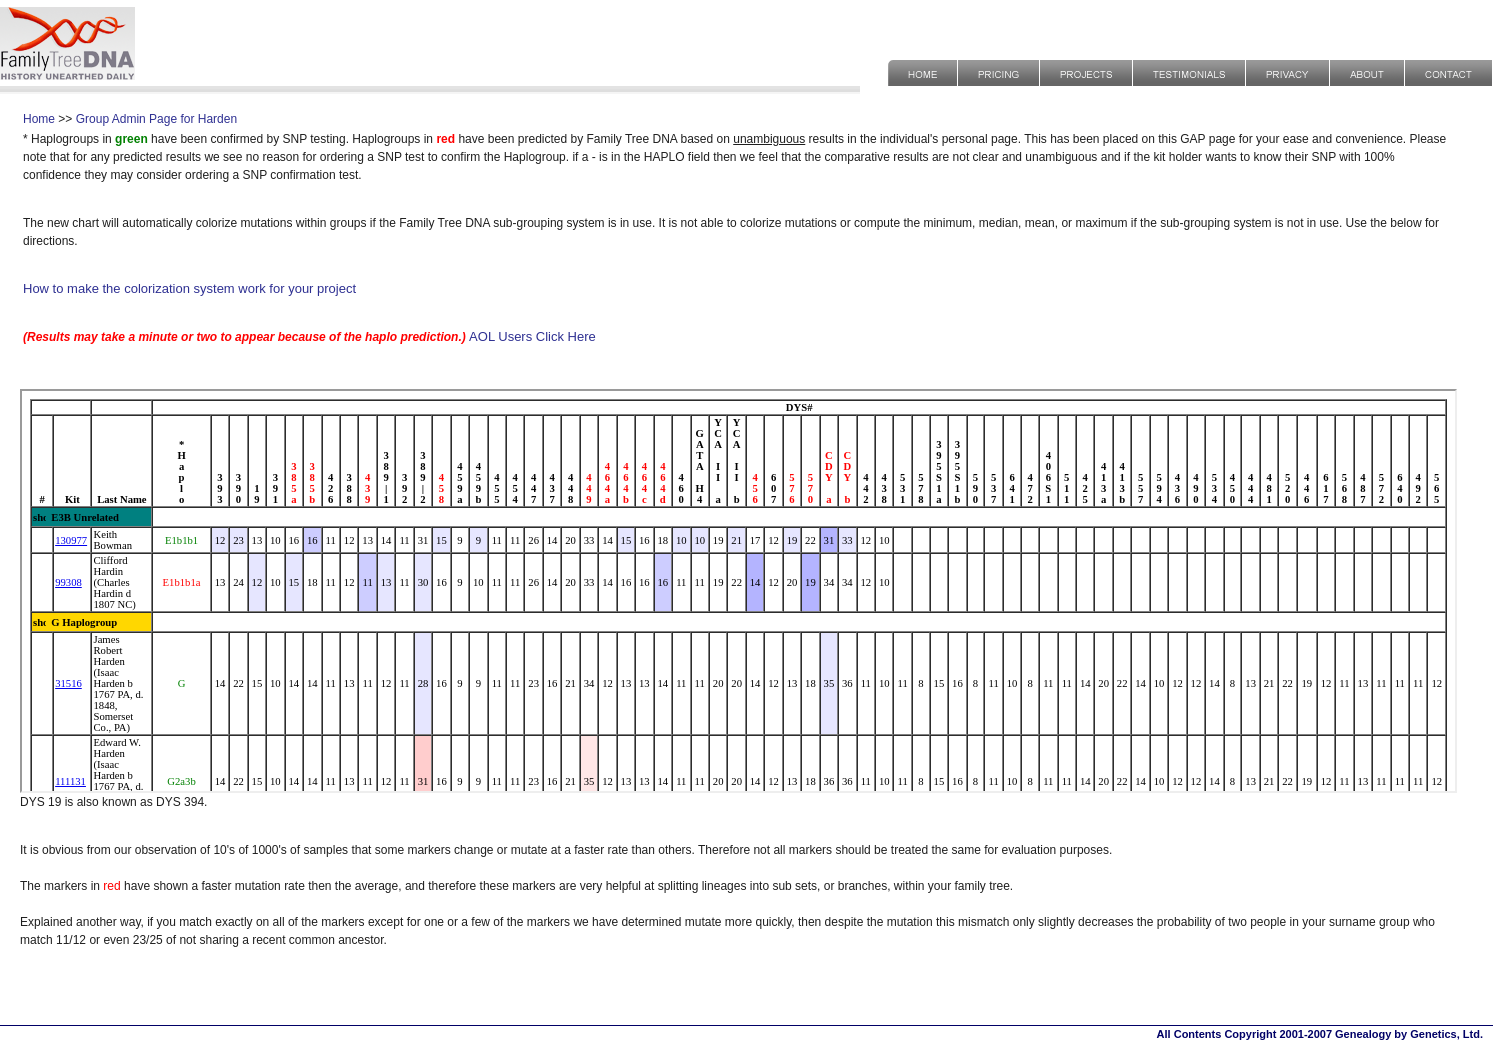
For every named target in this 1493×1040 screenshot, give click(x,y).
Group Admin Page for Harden (156, 119)
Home (39, 119)
